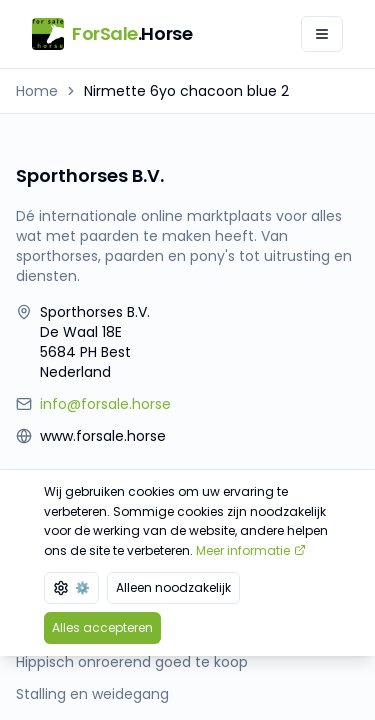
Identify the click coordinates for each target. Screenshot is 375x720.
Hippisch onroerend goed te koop (132, 662)
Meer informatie (251, 550)
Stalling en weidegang (92, 694)
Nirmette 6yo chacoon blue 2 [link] (186, 91)
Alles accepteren (102, 627)
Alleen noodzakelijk (173, 587)
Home (37, 91)
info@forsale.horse (105, 404)
